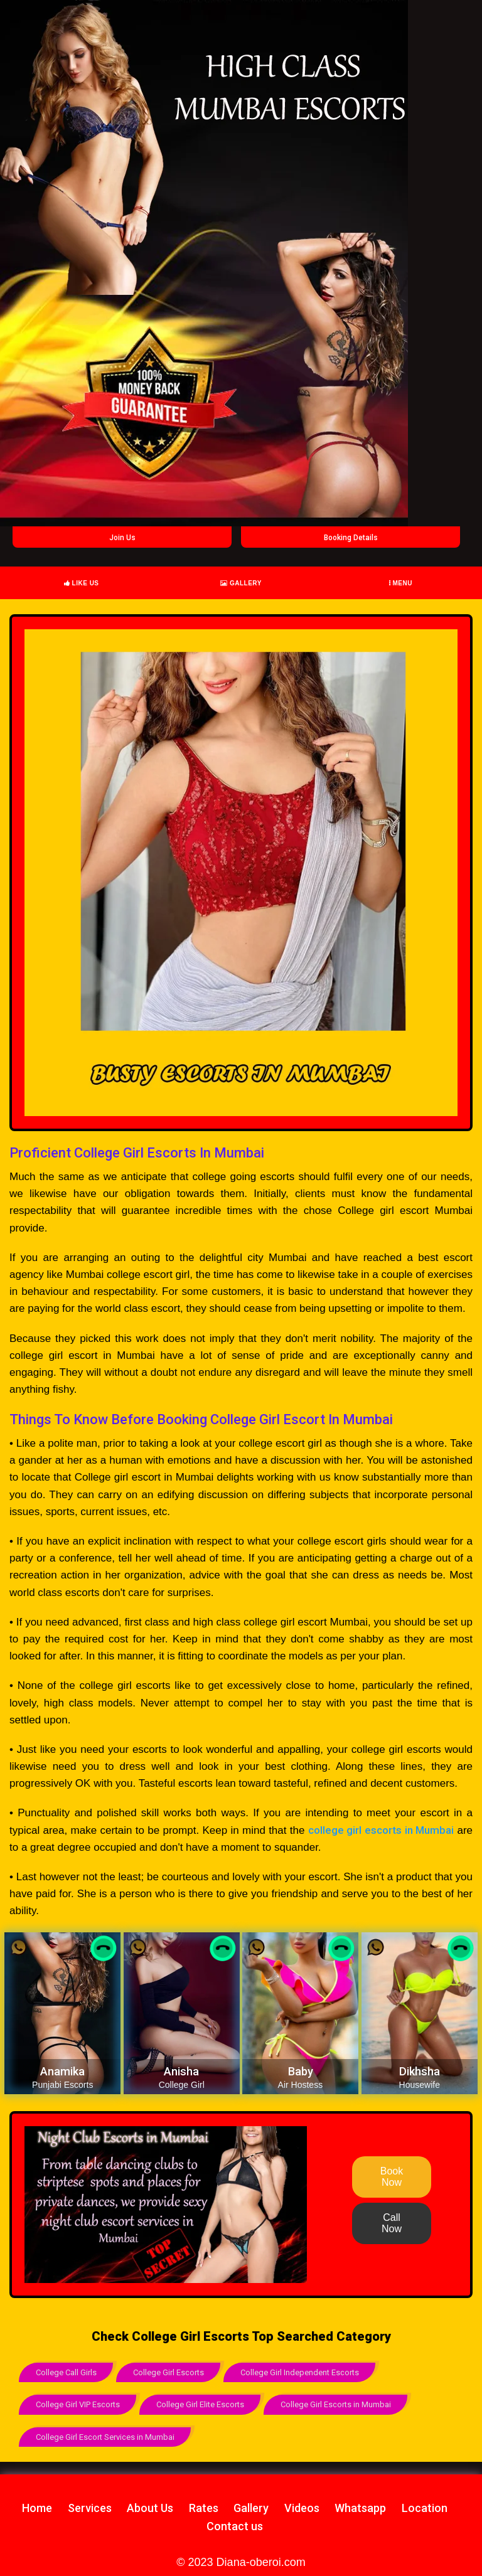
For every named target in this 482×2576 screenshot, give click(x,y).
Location (424, 2507)
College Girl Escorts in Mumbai (336, 2404)
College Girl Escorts (168, 2372)
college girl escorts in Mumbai (381, 1830)
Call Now (392, 2223)
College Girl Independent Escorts (300, 2372)
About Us (150, 2507)
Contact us (234, 2525)
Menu (400, 583)
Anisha (181, 2071)
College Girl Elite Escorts (200, 2404)
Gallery (241, 583)
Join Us (122, 537)
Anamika (62, 2071)
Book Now (391, 2177)
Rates (203, 2507)
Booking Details (351, 537)
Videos (301, 2507)
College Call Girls (66, 2372)
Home (37, 2507)
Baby (300, 2071)
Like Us (81, 583)
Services (90, 2507)
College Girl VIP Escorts (78, 2404)
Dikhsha (419, 2071)
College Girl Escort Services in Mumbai (105, 2436)
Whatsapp (360, 2507)
